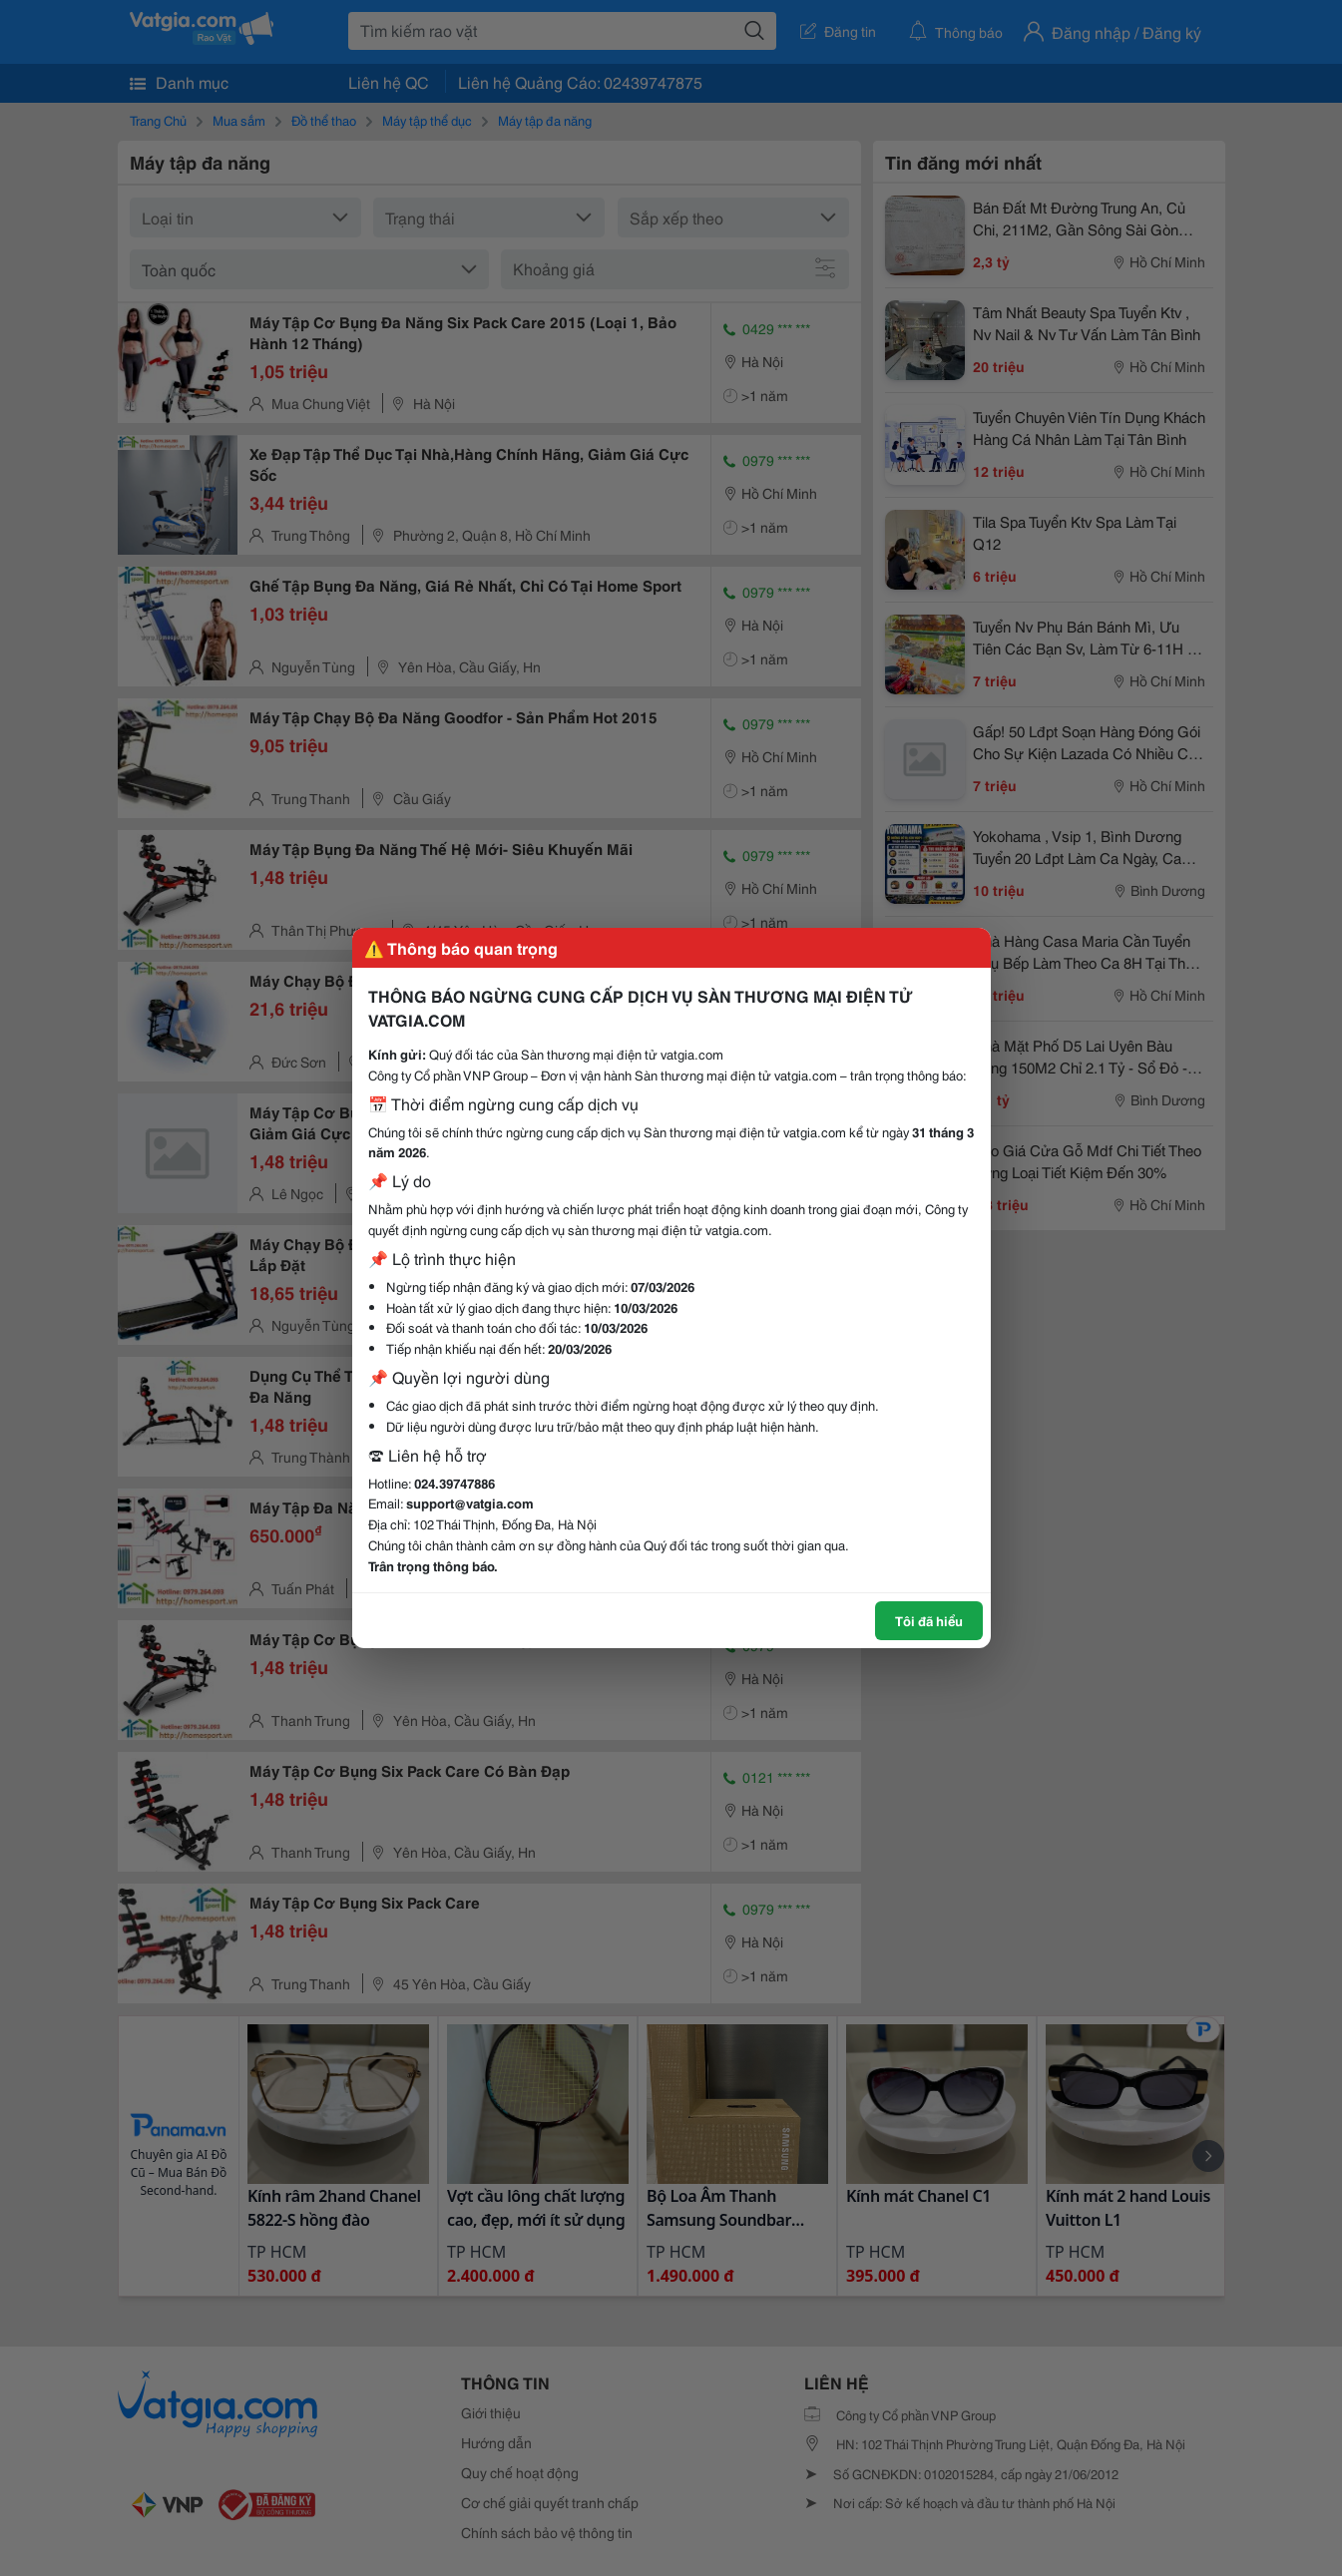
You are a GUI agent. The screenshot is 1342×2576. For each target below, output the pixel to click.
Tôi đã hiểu (929, 1620)
